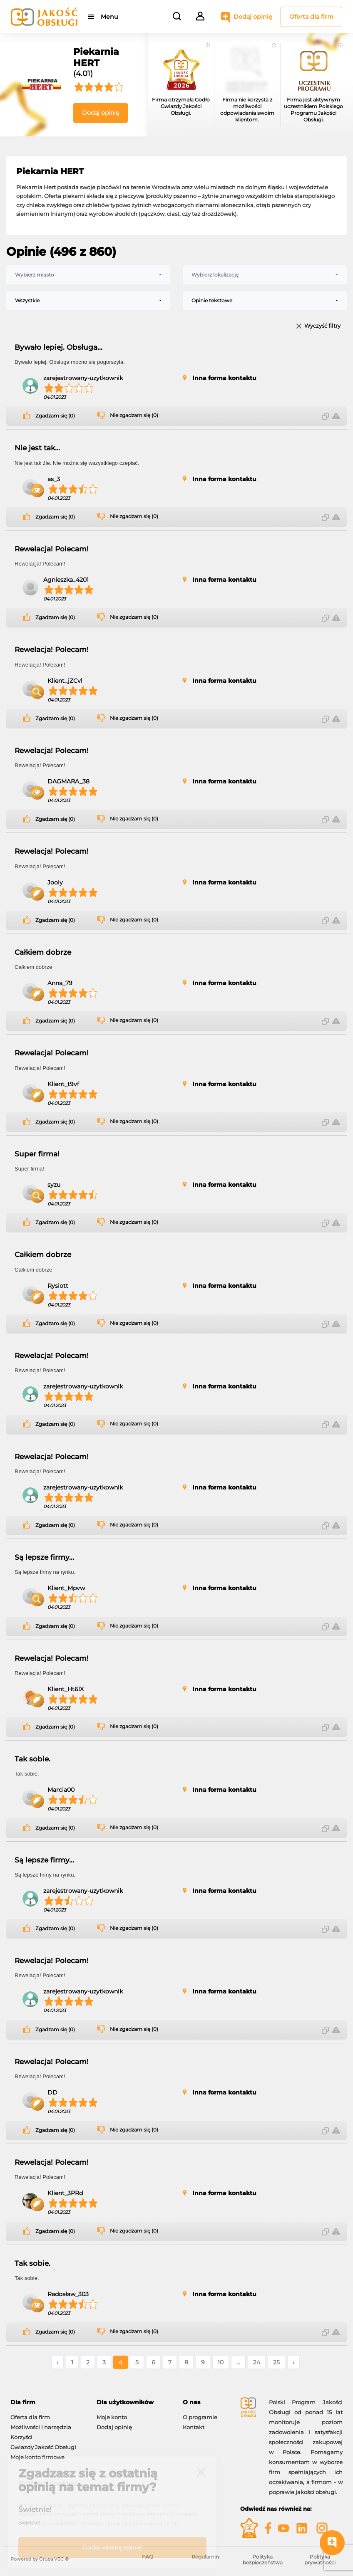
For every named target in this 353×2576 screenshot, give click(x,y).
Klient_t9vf (63, 1084)
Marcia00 (61, 1789)
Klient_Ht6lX (65, 1689)
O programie (200, 2417)
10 (221, 2362)
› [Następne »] (293, 2362)
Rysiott (57, 1285)
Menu (109, 16)
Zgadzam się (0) (55, 416)
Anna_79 (59, 983)
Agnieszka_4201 (66, 579)
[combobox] (88, 274)
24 (256, 2362)
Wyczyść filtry (322, 326)
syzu (53, 1184)
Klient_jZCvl (64, 680)
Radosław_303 (68, 2294)
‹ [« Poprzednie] (57, 2362)
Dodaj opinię (253, 17)
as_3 (53, 479)
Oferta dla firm (311, 16)
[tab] (47, 2402)
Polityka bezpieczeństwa (263, 2560)
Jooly (55, 882)
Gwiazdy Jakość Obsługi (43, 2447)
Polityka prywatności (320, 2560)
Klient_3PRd (65, 2193)
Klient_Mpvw (66, 1588)
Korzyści (21, 2437)
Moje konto (112, 2417)
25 (276, 2362)
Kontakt (193, 2427)
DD (52, 2092)
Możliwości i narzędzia (40, 2427)
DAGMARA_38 (68, 781)
